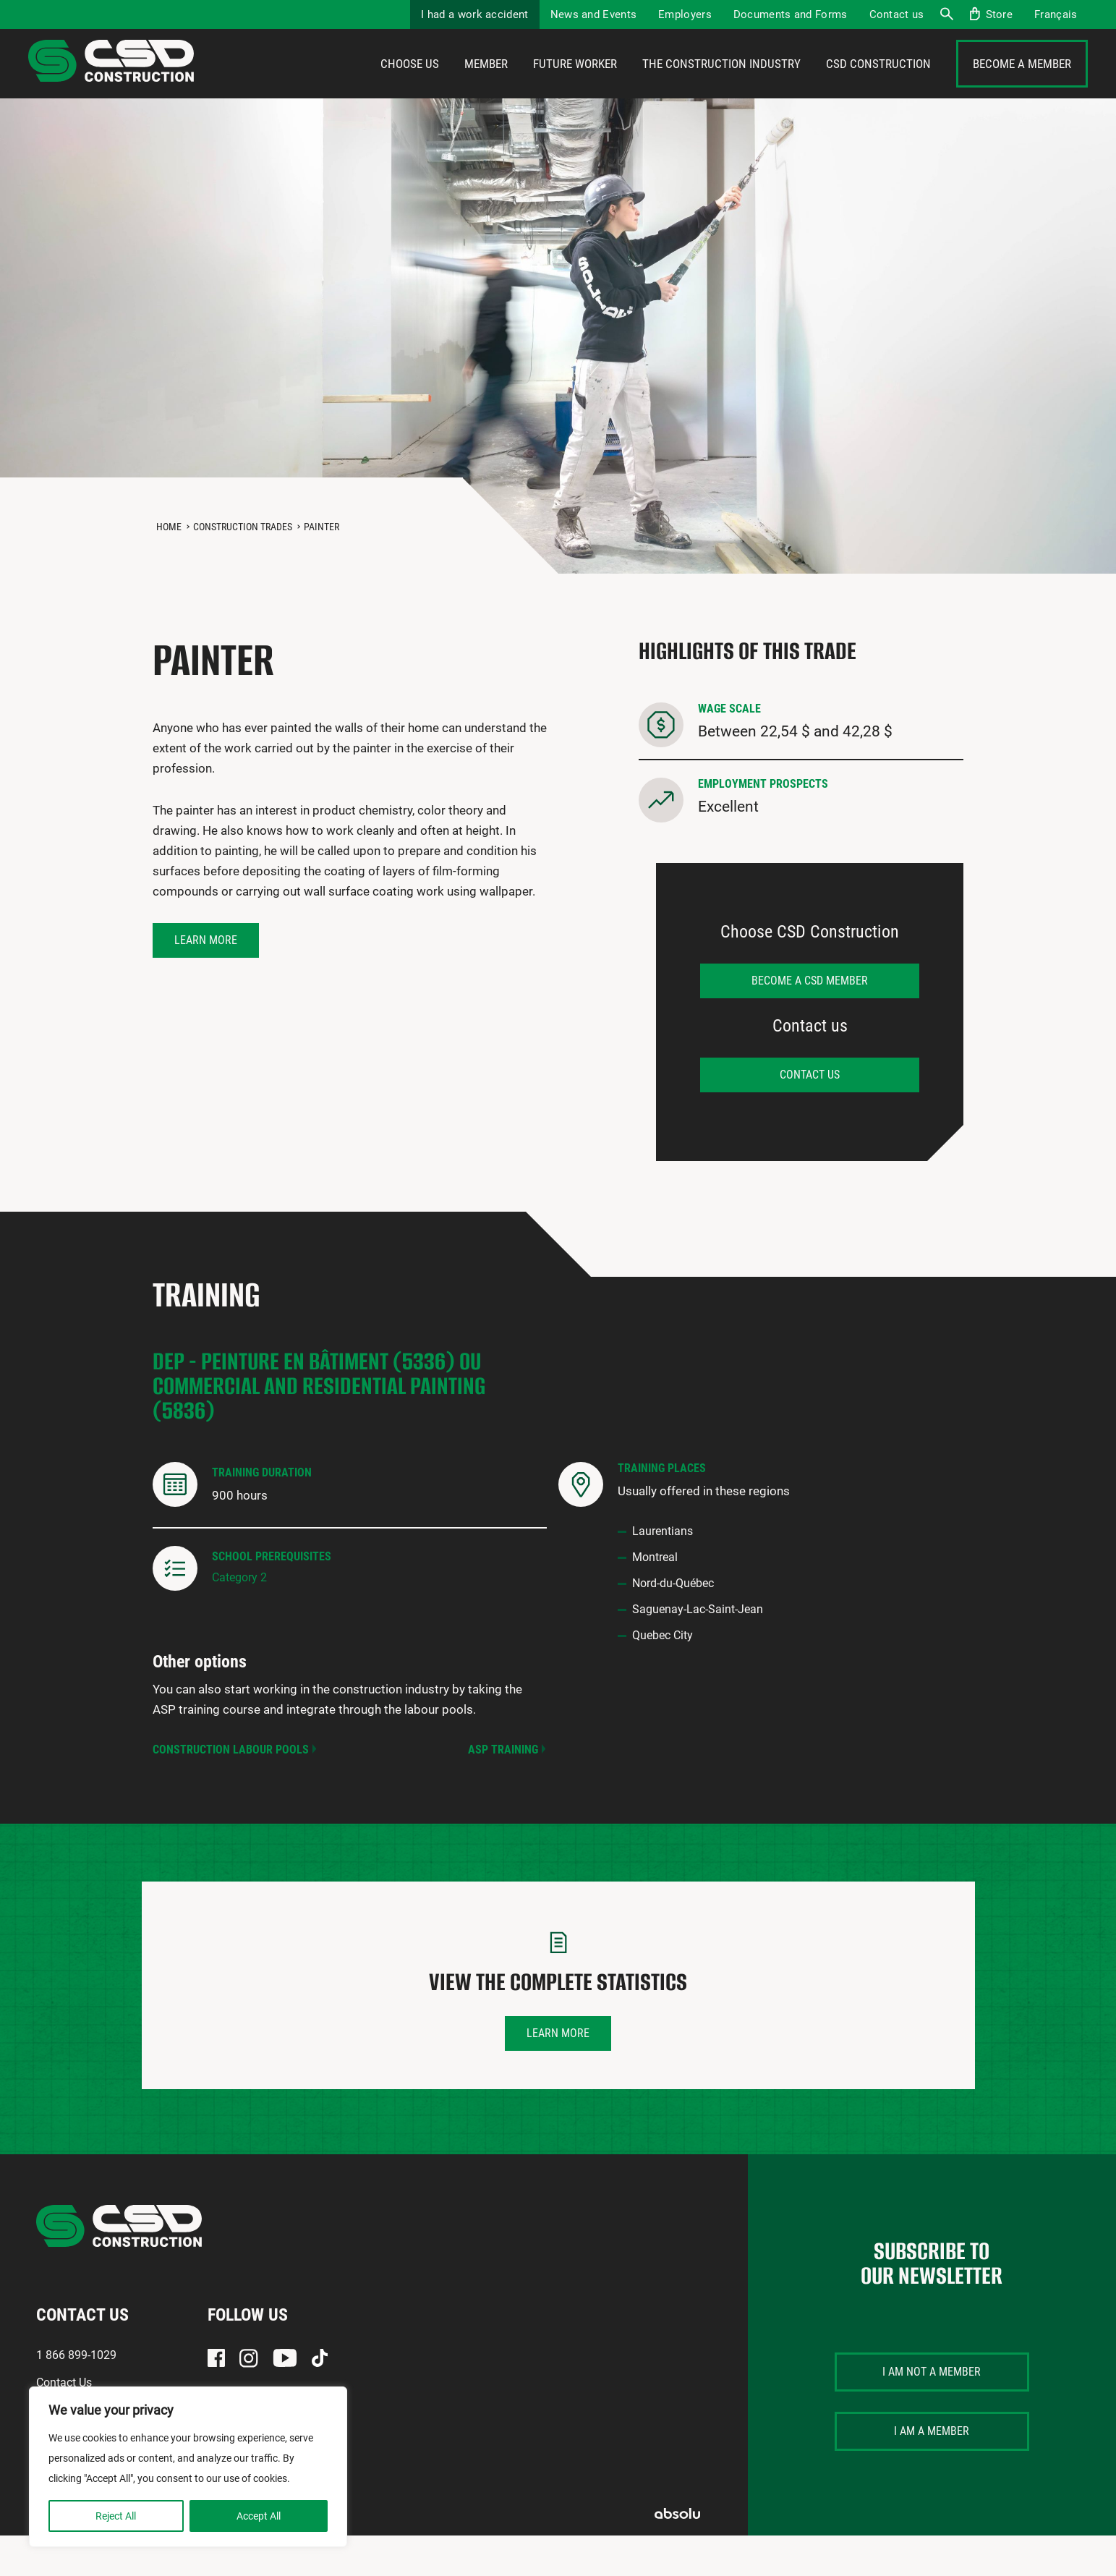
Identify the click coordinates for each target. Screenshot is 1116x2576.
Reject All (115, 2516)
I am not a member (931, 2412)
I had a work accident (474, 14)
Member (486, 84)
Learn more (205, 980)
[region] (188, 2466)
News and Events (593, 14)
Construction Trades (242, 567)
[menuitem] (1055, 14)
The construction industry (721, 84)
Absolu (677, 2554)
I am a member (931, 2471)
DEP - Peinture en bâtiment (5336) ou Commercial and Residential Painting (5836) (319, 1426)
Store (999, 14)
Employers (685, 14)
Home (169, 567)
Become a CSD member (809, 1021)
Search (946, 14)
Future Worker (575, 84)
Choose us (409, 84)
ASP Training (503, 1790)
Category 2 (239, 1618)
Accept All (259, 2516)
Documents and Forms (790, 14)
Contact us (896, 14)
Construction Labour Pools (231, 1790)
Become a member (1022, 84)
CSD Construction (878, 84)
